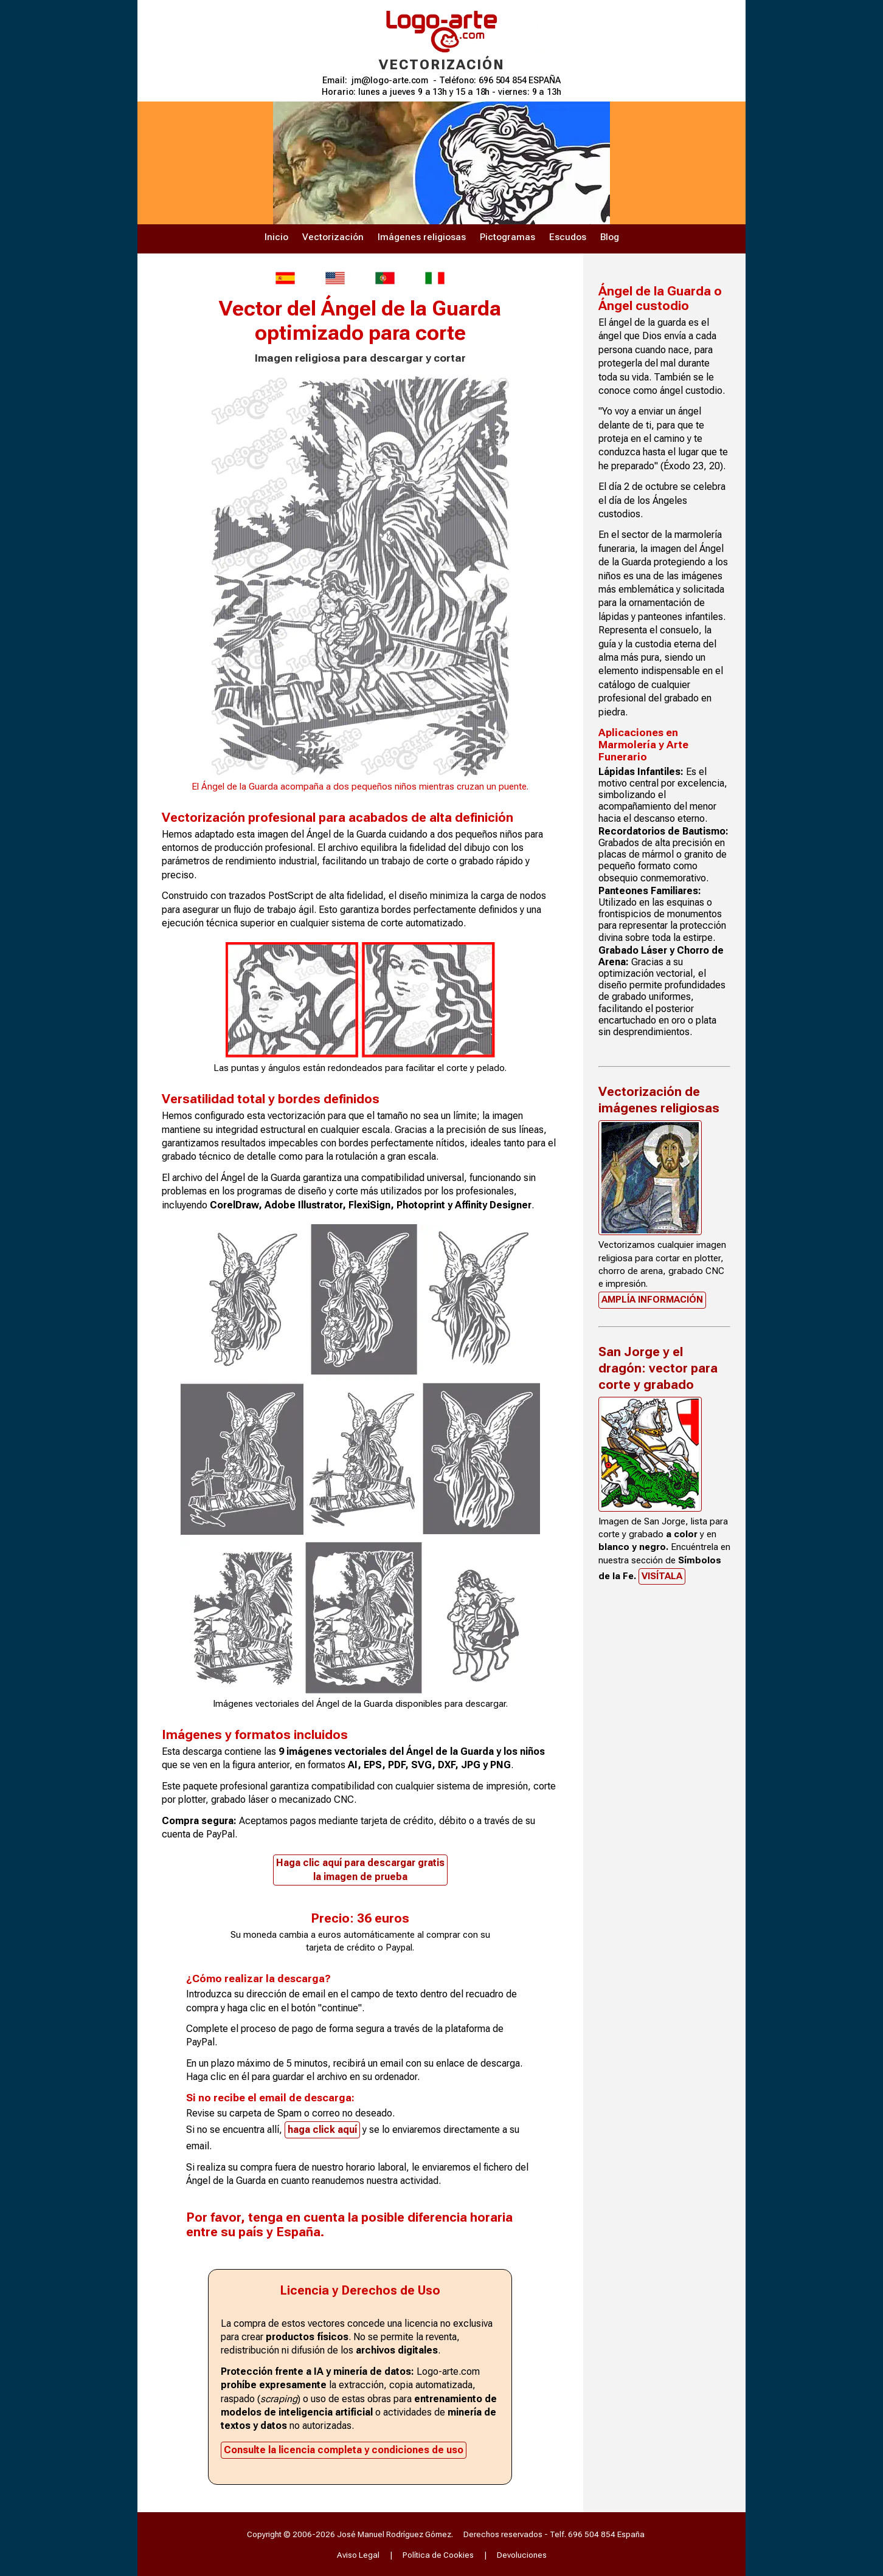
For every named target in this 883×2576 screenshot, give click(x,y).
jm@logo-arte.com (389, 80)
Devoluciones (522, 2555)
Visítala (662, 1576)
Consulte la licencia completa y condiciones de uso (343, 2450)
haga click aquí (322, 2129)
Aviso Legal (358, 2555)
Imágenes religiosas (422, 237)
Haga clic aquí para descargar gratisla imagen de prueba (360, 1869)
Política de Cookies (438, 2555)
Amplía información (652, 1299)
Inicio (276, 237)
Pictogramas (507, 237)
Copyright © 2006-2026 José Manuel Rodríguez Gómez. (350, 2534)
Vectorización (333, 237)
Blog (609, 237)
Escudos (567, 237)
